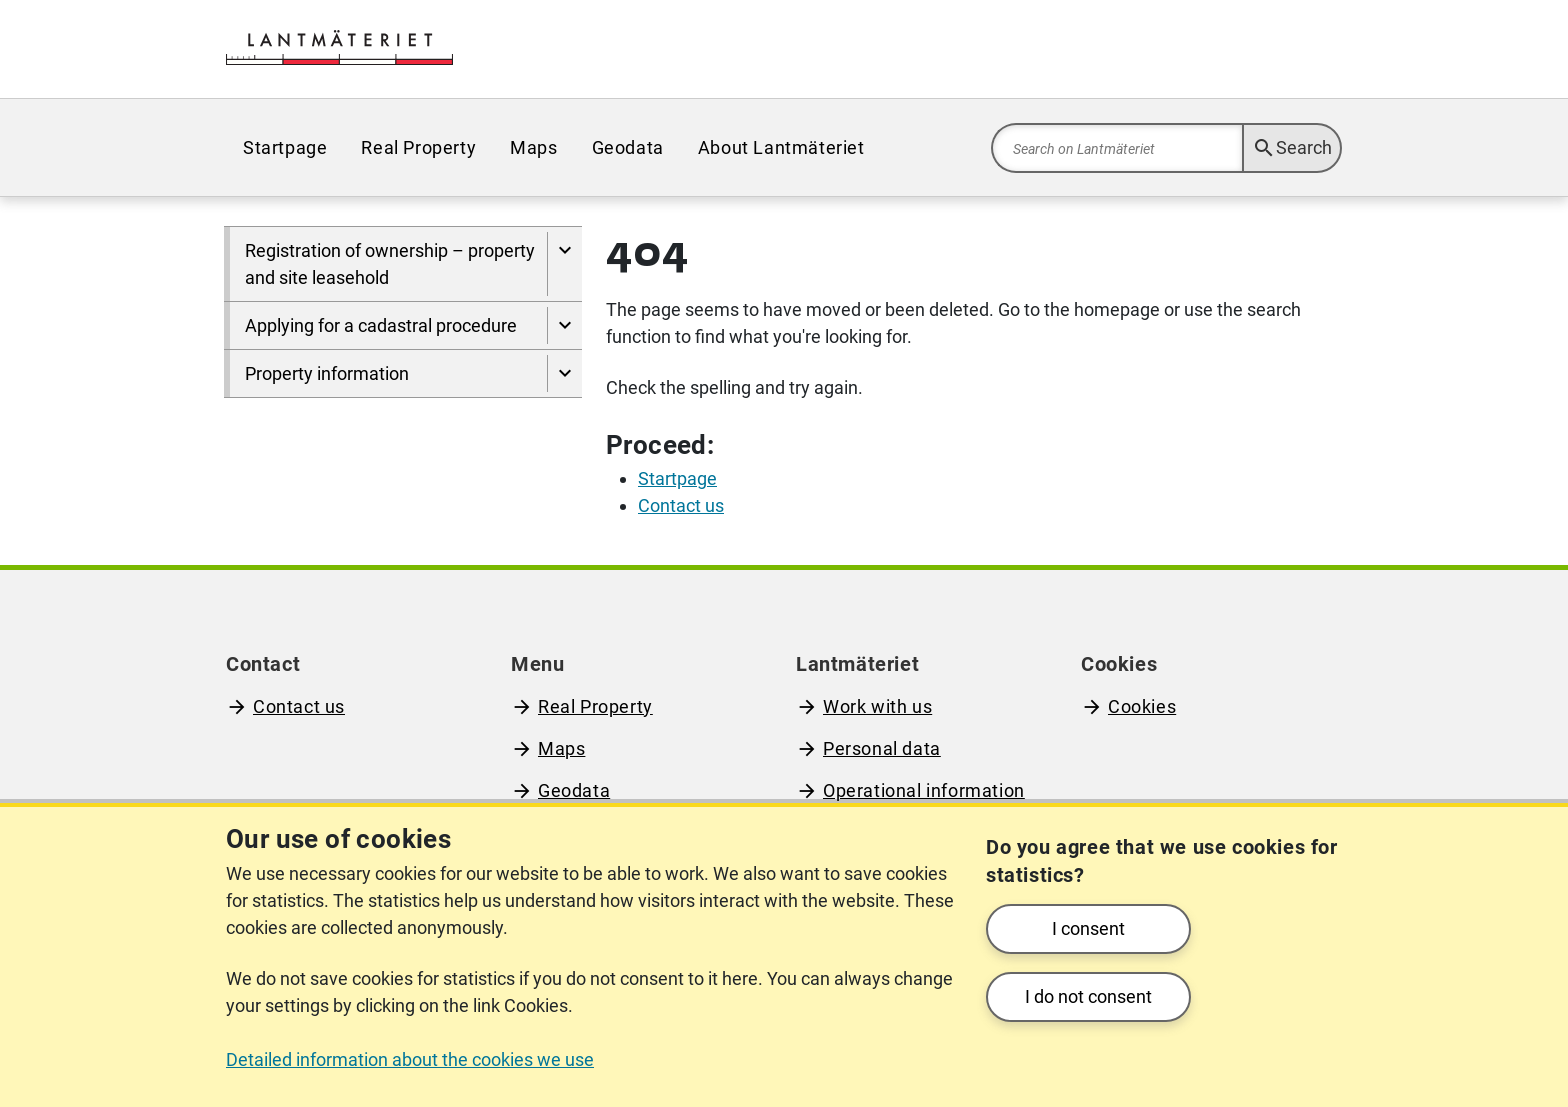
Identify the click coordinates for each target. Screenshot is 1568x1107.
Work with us (877, 706)
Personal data (882, 748)
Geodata (628, 147)
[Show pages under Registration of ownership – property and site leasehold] (564, 264)
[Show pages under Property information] (564, 373)
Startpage (285, 147)
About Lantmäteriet (781, 147)
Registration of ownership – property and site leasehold (390, 264)
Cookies (1142, 706)
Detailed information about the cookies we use (410, 1059)
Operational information (924, 790)
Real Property (418, 147)
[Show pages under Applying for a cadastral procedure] (564, 325)
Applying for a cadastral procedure (381, 325)
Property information (327, 373)
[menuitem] (285, 147)
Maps (533, 147)
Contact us (299, 706)
